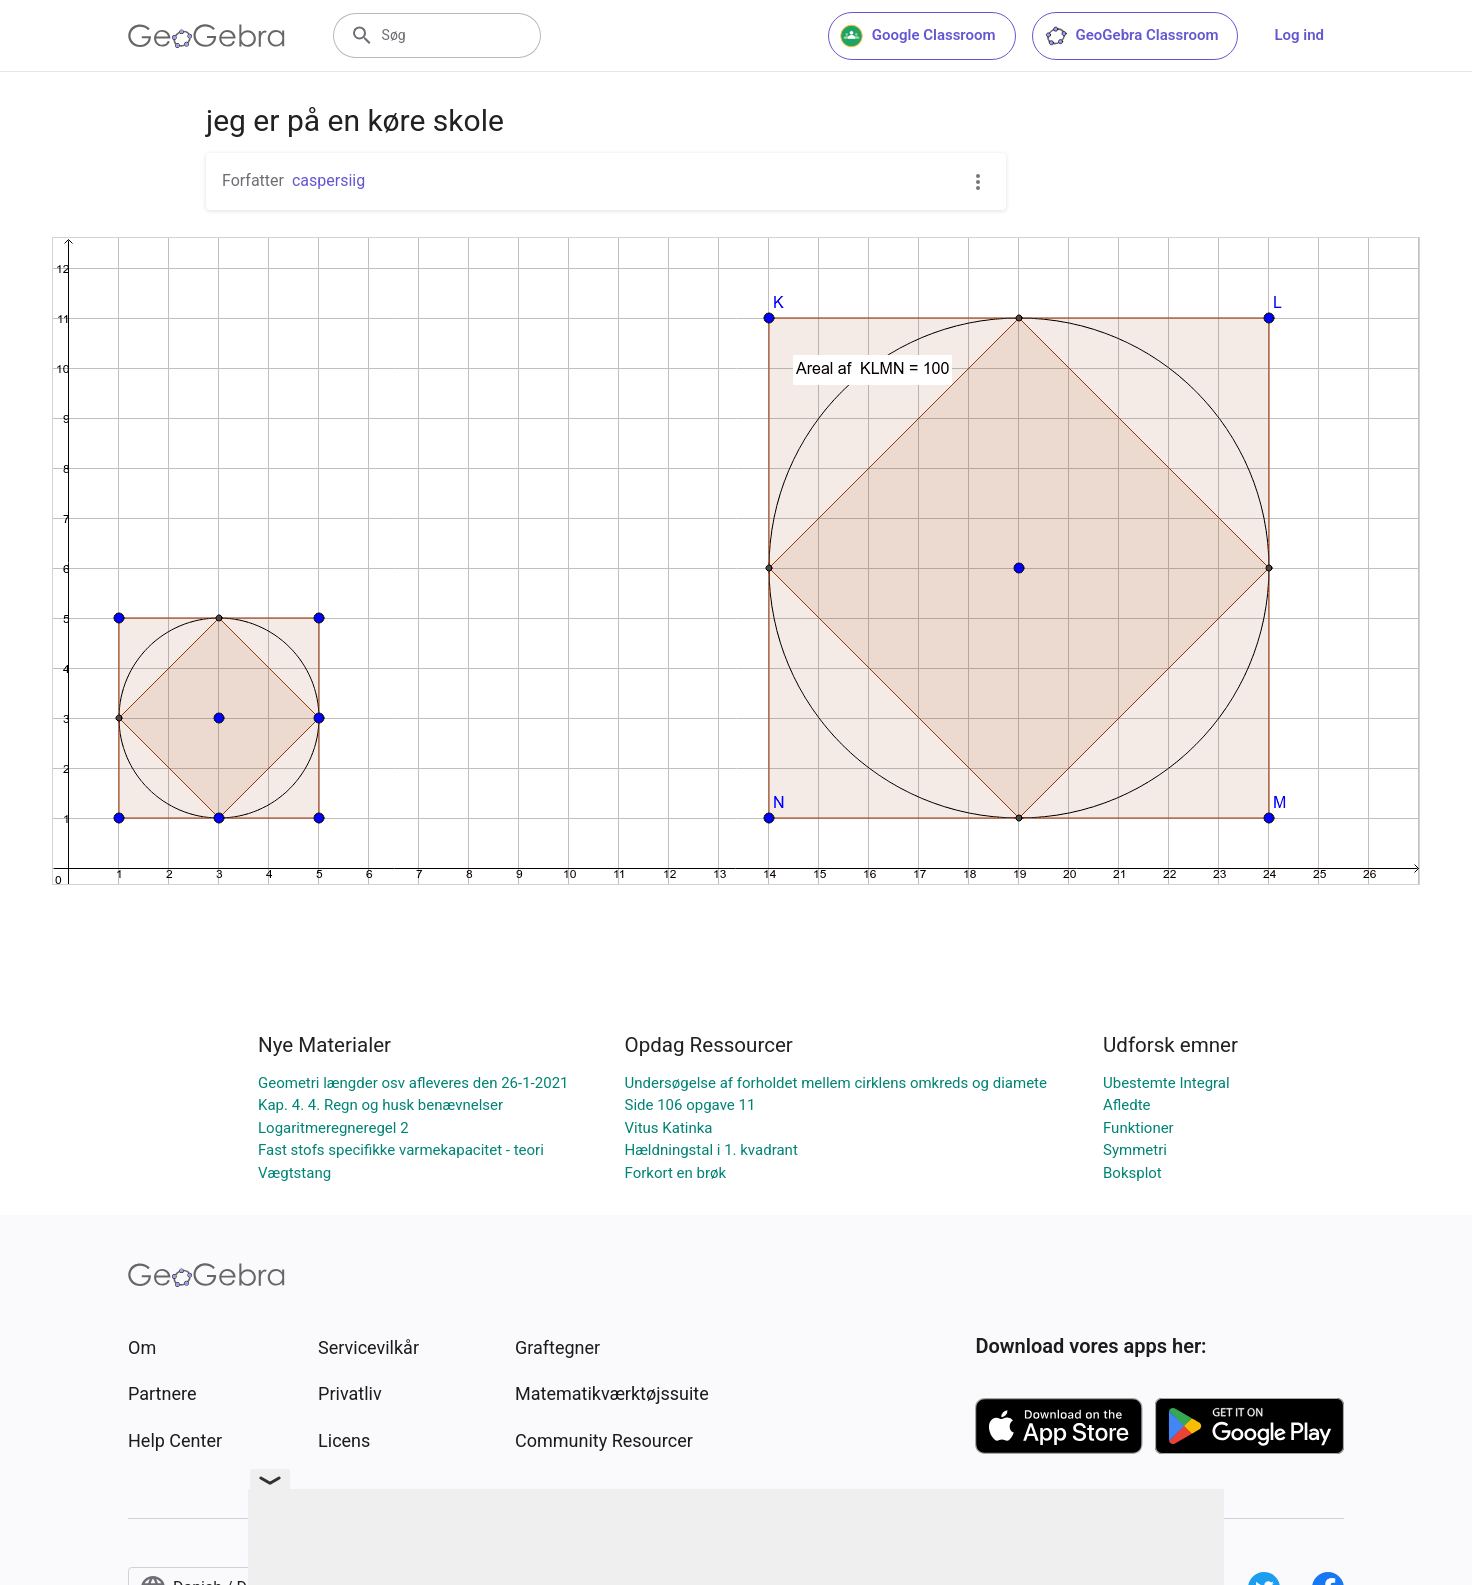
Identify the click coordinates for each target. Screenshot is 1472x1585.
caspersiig (328, 180)
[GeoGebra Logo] (206, 36)
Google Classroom (918, 36)
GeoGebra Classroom (1131, 36)
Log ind (1299, 35)
